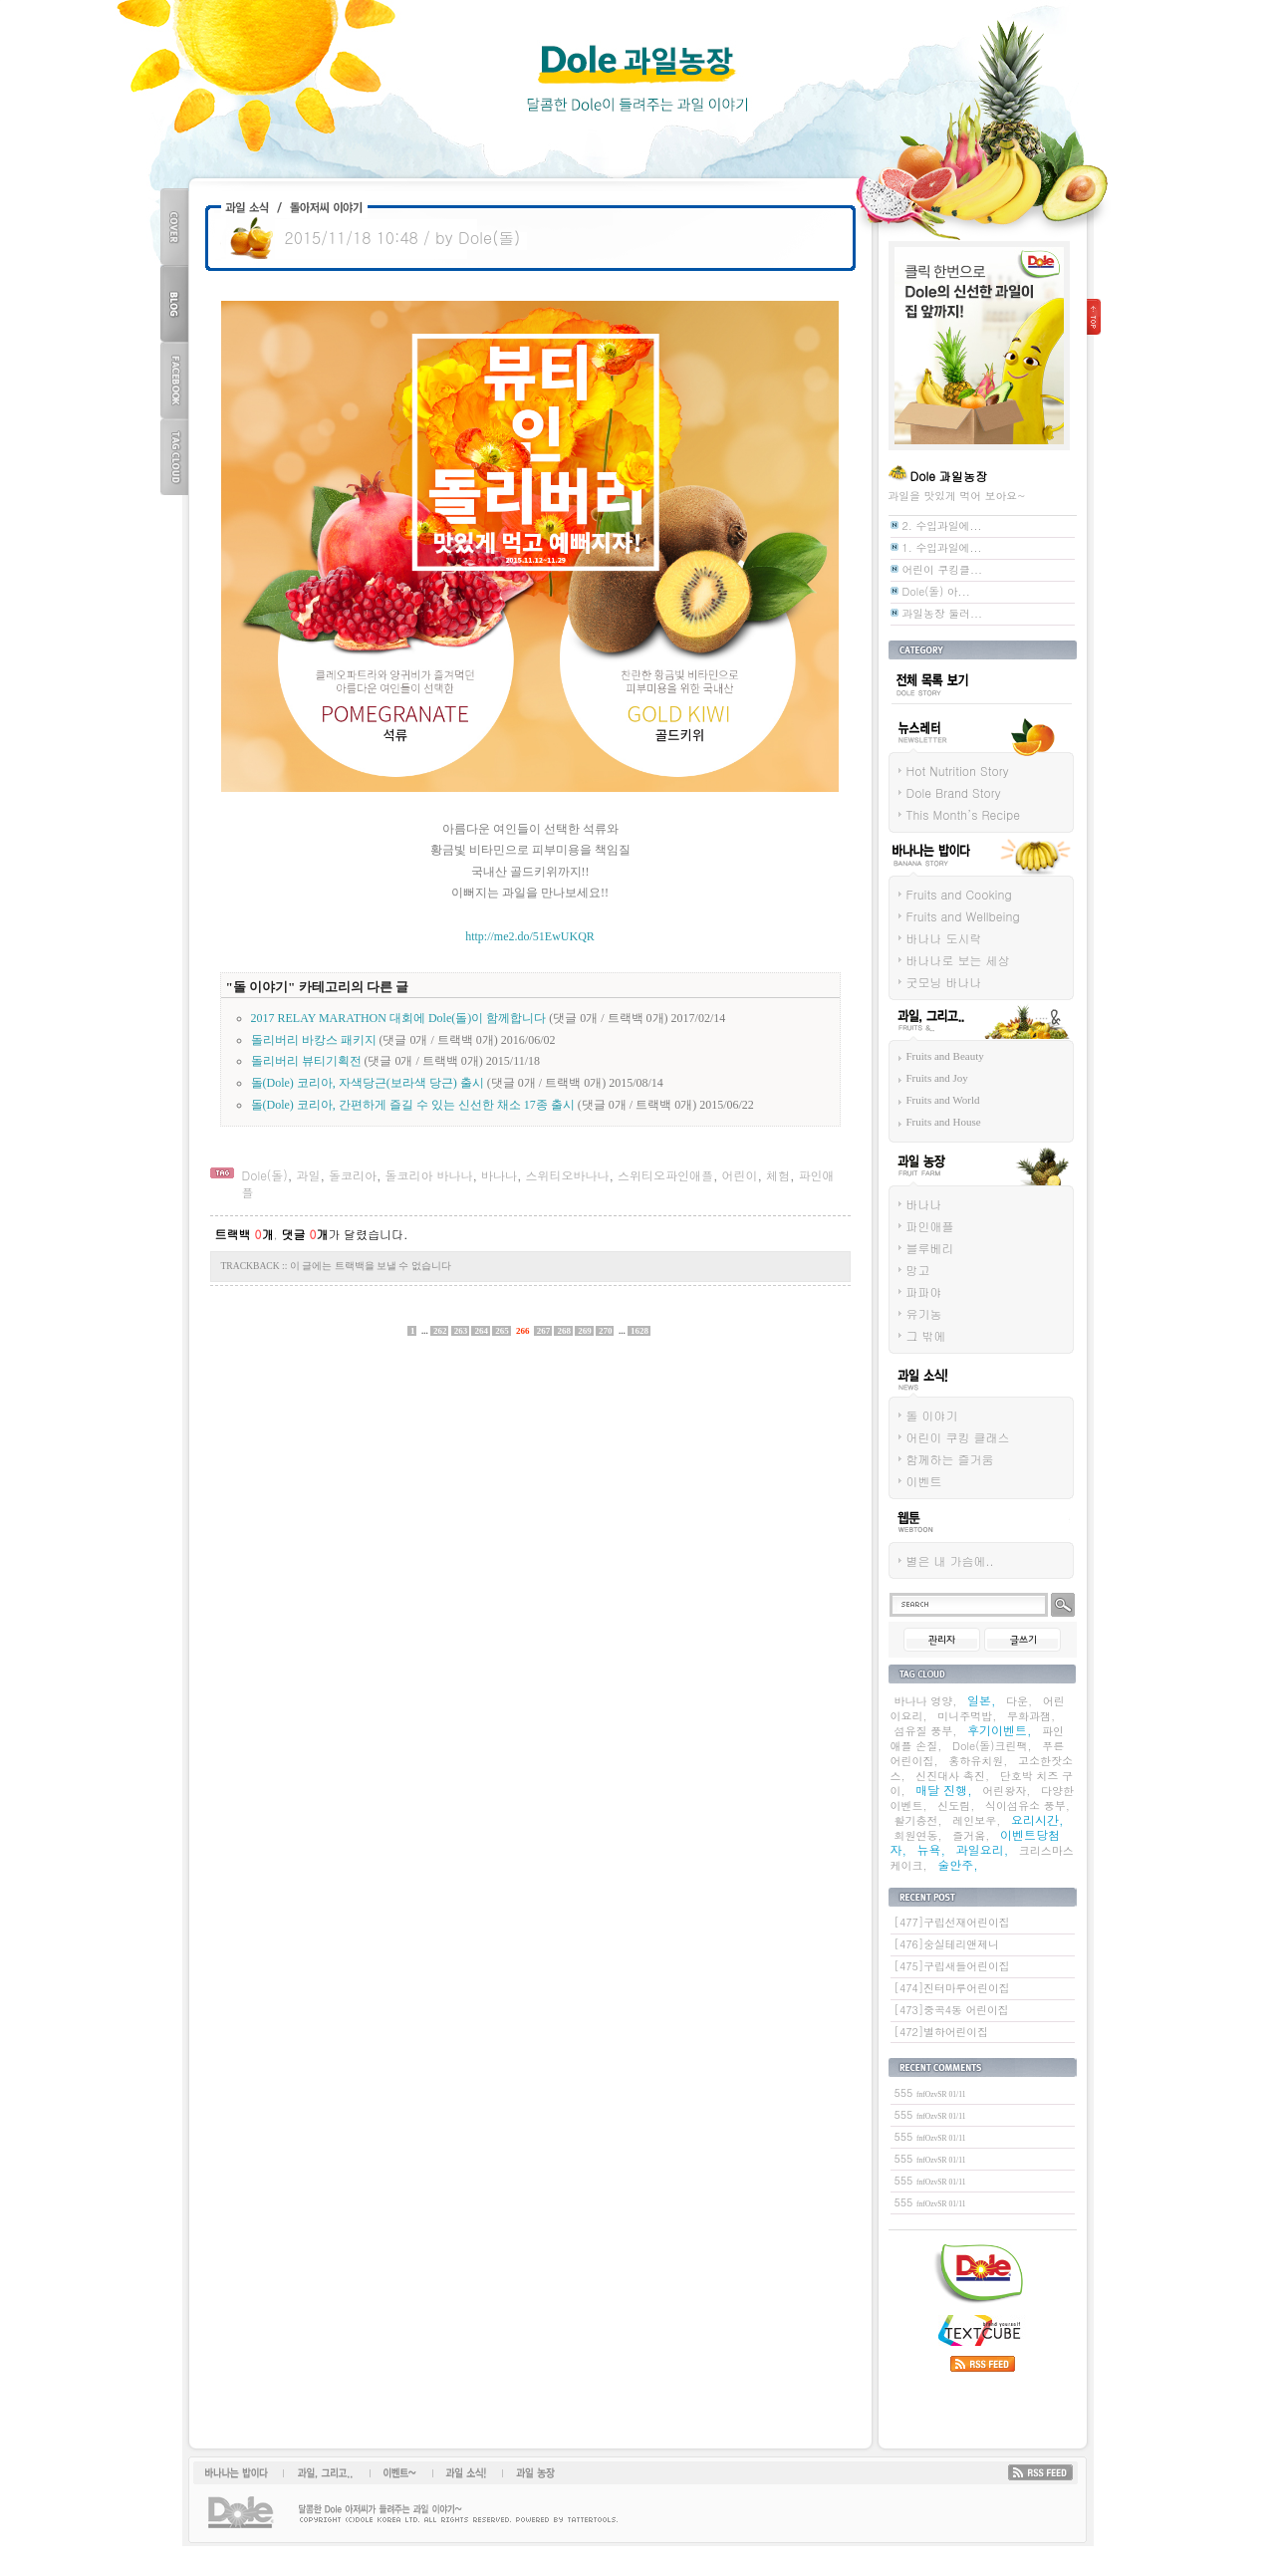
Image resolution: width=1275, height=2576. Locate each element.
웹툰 (899, 1548)
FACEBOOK (174, 380)
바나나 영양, (925, 1700)
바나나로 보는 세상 (958, 959)
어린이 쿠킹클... (942, 569)
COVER (174, 226)
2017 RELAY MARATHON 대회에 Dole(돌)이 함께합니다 (399, 1018)
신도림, (955, 1805)
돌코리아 (353, 1174)
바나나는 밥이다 (928, 882)
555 (930, 2092)
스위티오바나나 (567, 1174)
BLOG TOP (174, 303)
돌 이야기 (932, 1415)
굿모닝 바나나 (944, 981)
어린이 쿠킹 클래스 (958, 1436)
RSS (1040, 2472)
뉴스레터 (910, 758)
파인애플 (930, 1225)
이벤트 (924, 1480)
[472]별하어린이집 (941, 2031)
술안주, (957, 1864)
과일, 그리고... (326, 2472)
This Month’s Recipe (963, 814)
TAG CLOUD (174, 456)
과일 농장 (912, 1191)
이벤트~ (400, 2472)
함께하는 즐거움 (950, 1458)
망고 (918, 1269)
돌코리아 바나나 (428, 1174)
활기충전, (918, 1820)
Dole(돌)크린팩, (992, 1745)
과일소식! (461, 2472)
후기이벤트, (999, 1729)
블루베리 (930, 1247)
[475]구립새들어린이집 (952, 1965)
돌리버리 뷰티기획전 (306, 1061)
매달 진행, (943, 1789)
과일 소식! (913, 1403)
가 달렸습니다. (344, 1233)
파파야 (924, 1291)
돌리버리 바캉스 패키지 (314, 1040)
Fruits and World (943, 1100)
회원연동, (918, 1835)
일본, (981, 1699)
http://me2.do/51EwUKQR (530, 936)
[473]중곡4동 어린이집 (951, 2009)
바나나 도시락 (944, 937)
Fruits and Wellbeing (963, 915)
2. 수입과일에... (942, 525)
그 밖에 (926, 1335)
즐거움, (970, 1835)
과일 (308, 1174)
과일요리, (982, 1849)
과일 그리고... (923, 1046)
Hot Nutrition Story (957, 770)
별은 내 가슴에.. (950, 1560)
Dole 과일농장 (637, 80)
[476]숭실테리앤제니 (946, 1943)
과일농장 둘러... (942, 613)
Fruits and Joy (937, 1078)
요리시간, (1037, 1819)
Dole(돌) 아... (936, 591)
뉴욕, (931, 1849)
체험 (778, 1174)
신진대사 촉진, (952, 1775)
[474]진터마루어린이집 (952, 1987)
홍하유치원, (977, 1760)
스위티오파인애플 (665, 1174)
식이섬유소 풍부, (1027, 1805)
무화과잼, (1031, 1715)
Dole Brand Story (953, 792)
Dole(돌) (265, 1174)
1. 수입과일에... (942, 547)
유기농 (924, 1313)
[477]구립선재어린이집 (952, 1922)
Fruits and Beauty (945, 1056)
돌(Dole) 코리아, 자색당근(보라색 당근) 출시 (367, 1083)
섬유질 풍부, (925, 1730)
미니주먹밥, (966, 1715)
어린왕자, (1006, 1790)
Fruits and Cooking (959, 894)
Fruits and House (943, 1122)
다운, (1019, 1700)
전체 (899, 708)
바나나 (499, 1174)
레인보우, (976, 1820)
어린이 (739, 1174)
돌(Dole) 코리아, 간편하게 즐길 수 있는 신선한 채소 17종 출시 (413, 1105)
